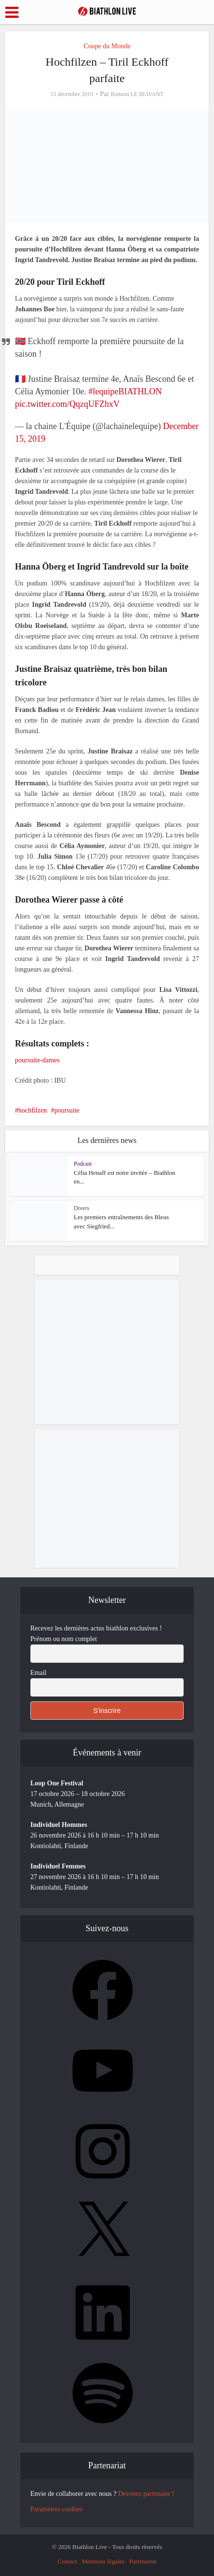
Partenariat (142, 2561)
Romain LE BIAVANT (137, 94)
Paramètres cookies (56, 2509)
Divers (81, 1208)
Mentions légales (103, 2561)
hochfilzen (32, 1110)
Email (38, 1672)
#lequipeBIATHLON (124, 391)
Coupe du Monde (106, 46)
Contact (67, 2561)
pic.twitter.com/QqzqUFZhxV (67, 404)
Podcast (83, 1163)
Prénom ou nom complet (63, 1639)
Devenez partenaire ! (146, 2493)
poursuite (67, 1110)
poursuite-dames (37, 1060)
